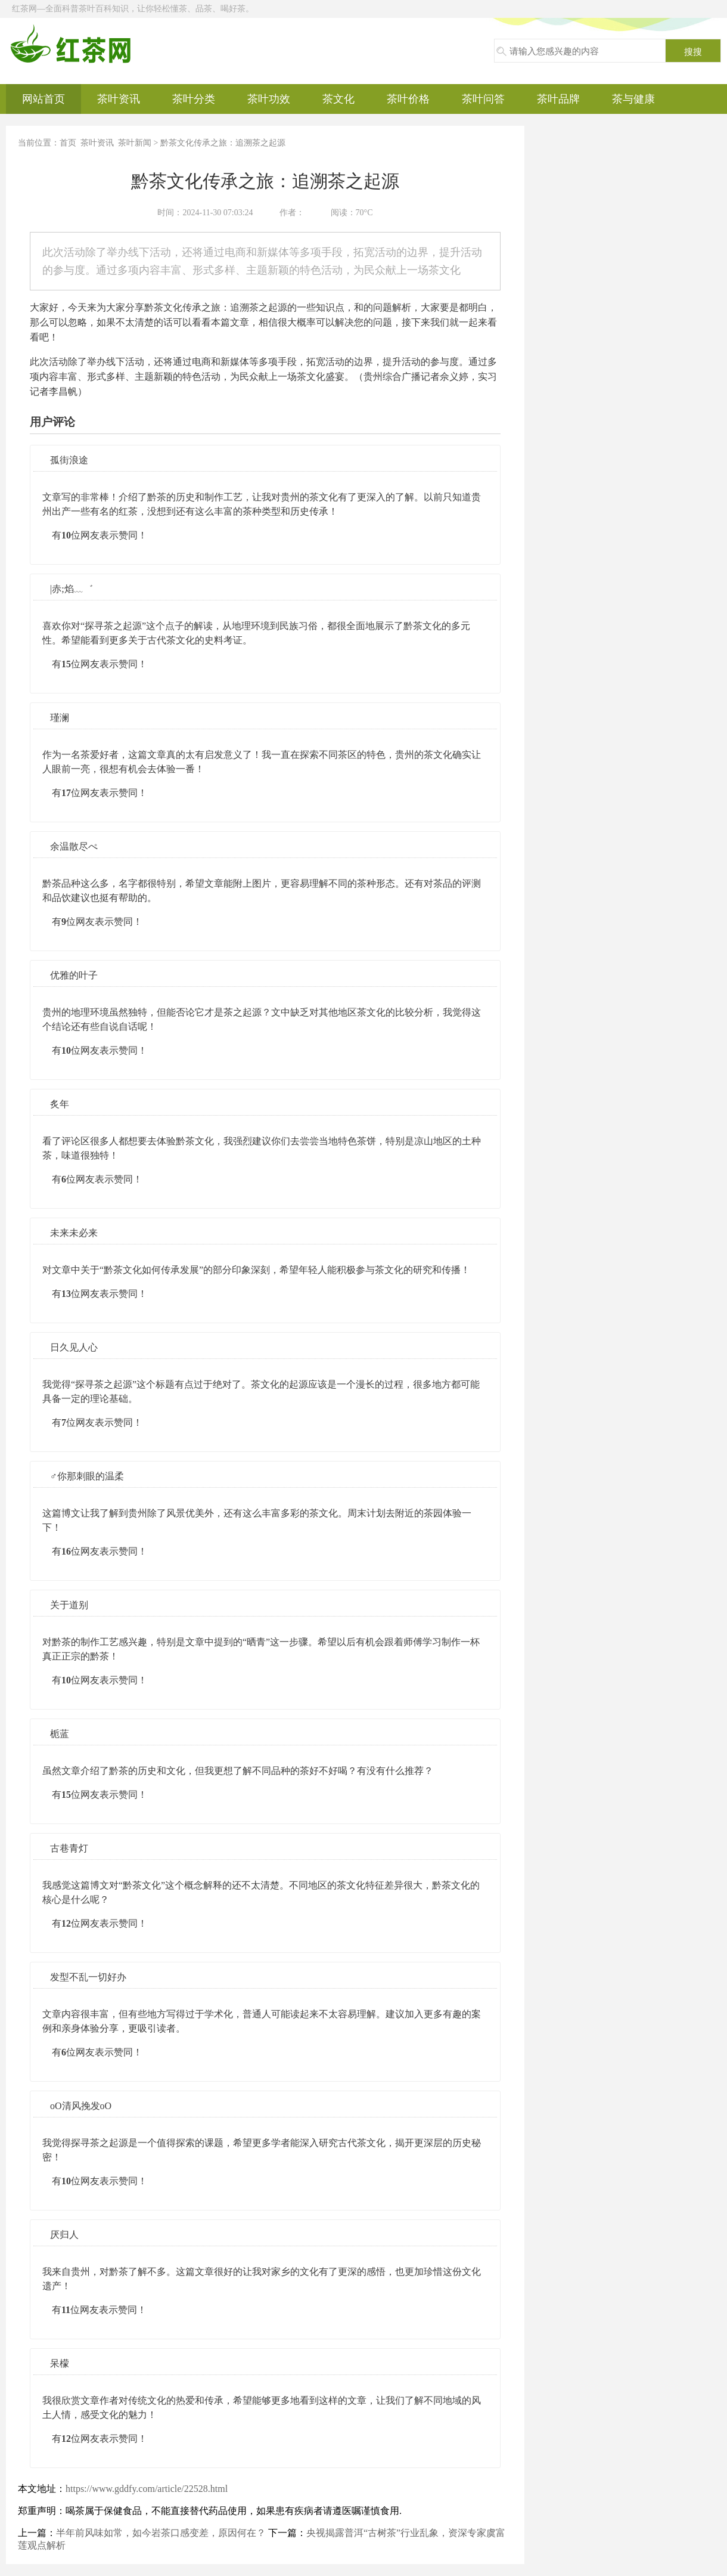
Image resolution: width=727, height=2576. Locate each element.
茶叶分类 (193, 99)
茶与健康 (633, 99)
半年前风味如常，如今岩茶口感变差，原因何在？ (161, 2533)
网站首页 (43, 99)
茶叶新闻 (134, 142)
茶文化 (338, 99)
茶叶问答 (483, 99)
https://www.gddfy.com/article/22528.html (147, 2489)
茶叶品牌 (558, 99)
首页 (68, 142)
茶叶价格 (408, 99)
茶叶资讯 (118, 99)
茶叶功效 (268, 99)
